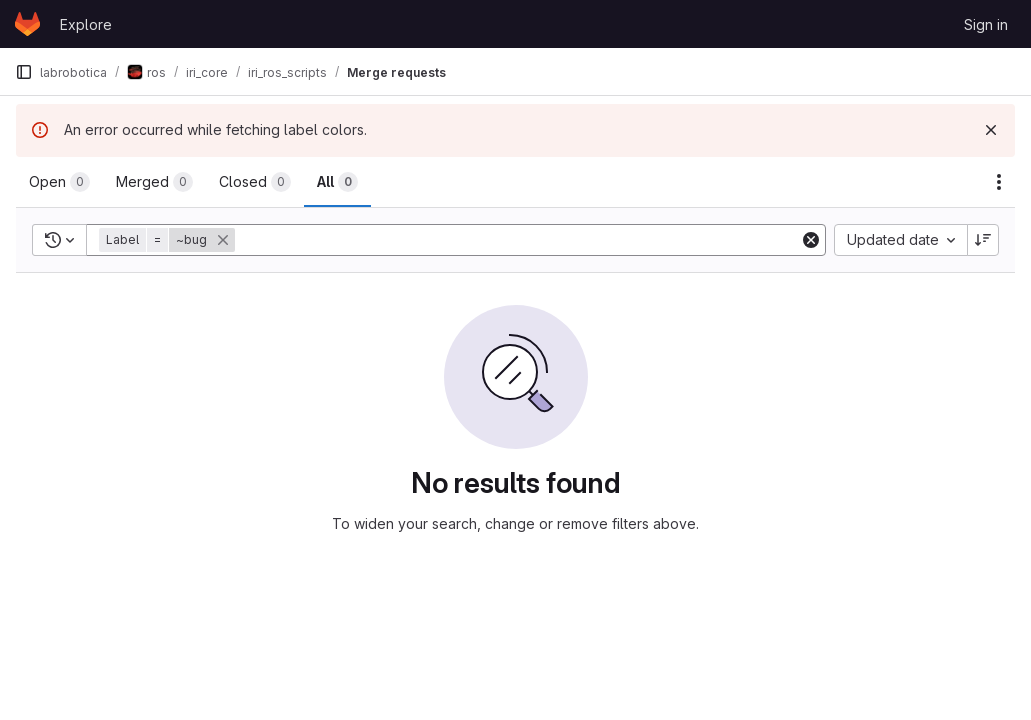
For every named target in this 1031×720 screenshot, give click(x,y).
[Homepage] (27, 24)
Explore (86, 24)
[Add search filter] (519, 240)
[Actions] (999, 182)
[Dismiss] (991, 130)
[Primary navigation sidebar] (24, 72)
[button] (169, 240)
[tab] (59, 182)
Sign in (986, 24)
